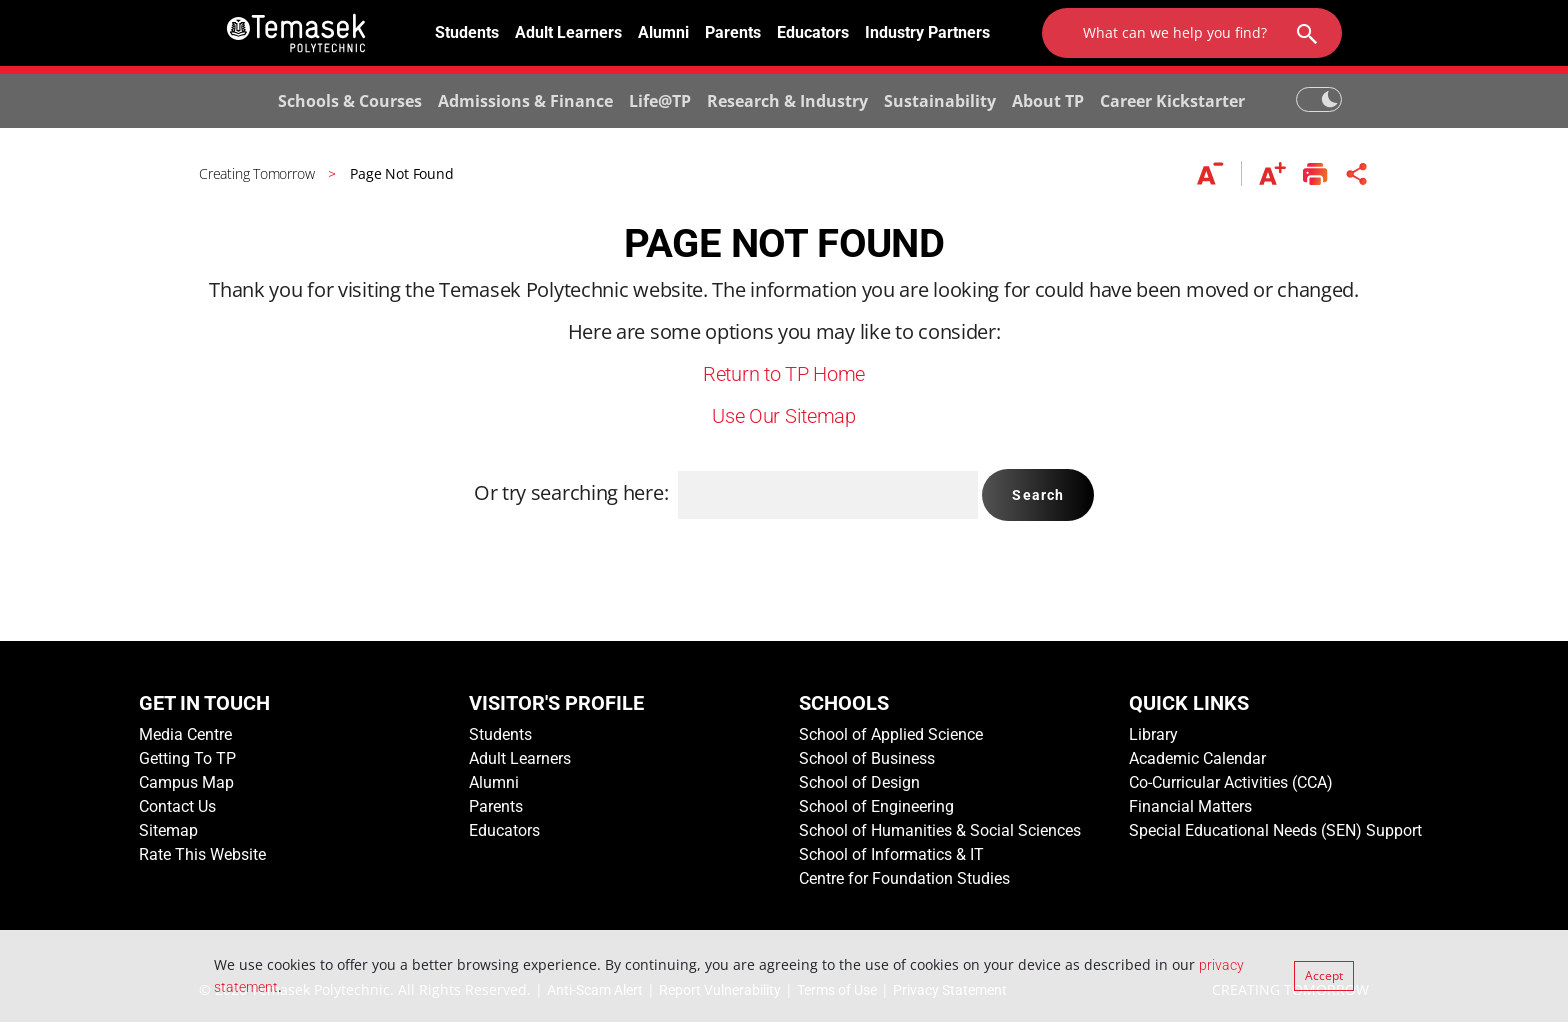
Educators (813, 32)
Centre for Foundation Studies (904, 878)
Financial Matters (1190, 806)
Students (467, 32)
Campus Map (186, 782)
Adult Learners (568, 32)
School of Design (859, 782)
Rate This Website (202, 854)
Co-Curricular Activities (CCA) (1231, 782)
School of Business (867, 758)
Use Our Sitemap (784, 416)
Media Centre (185, 734)
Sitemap (168, 830)
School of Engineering (876, 806)
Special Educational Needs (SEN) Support (1275, 830)
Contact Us (177, 806)
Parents (733, 32)
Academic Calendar (1197, 758)
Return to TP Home (784, 374)
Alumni (663, 32)
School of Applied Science (891, 734)
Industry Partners (927, 32)
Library (1153, 734)
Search (1038, 495)
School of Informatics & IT (891, 854)
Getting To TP (187, 758)
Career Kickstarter (1172, 101)
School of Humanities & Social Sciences (940, 830)
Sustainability (940, 101)
